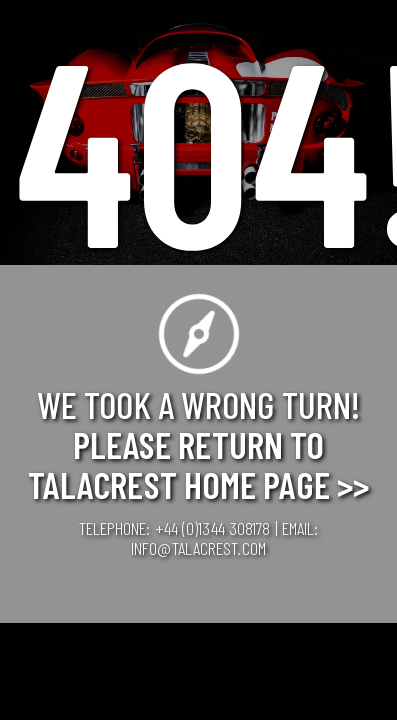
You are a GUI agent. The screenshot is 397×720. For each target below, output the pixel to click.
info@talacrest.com (198, 548)
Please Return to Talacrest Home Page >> (198, 464)
